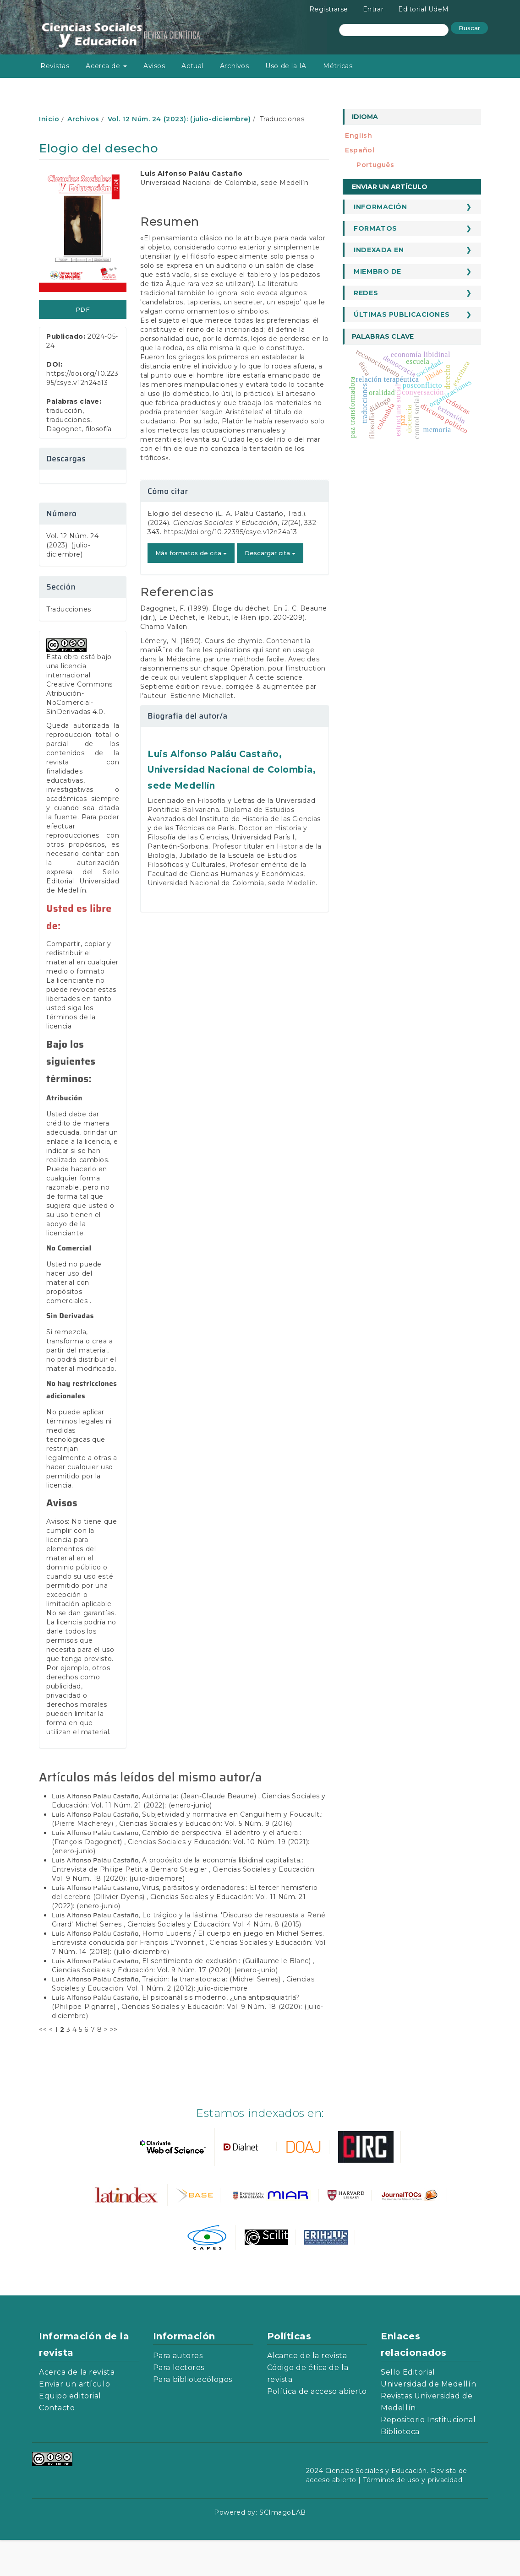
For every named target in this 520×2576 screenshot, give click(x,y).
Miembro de (377, 271)
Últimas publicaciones (401, 314)
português (375, 165)
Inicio (49, 119)
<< (43, 2066)
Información (380, 207)
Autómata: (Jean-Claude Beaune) (200, 1832)
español (359, 150)
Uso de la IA (286, 66)
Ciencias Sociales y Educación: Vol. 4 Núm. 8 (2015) (214, 1960)
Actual (192, 66)
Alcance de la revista (307, 2391)
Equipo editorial (70, 2432)
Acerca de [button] (106, 66)
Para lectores (178, 2403)
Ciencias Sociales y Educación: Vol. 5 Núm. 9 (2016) (205, 1860)
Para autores (178, 2391)
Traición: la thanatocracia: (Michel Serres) (212, 2015)
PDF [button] (83, 309)
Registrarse (328, 9)
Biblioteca (400, 2467)
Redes (366, 293)
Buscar (469, 28)
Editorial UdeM (423, 9)
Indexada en (379, 250)
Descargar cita (270, 553)
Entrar (373, 9)
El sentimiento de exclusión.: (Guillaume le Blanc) (227, 1997)
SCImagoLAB (282, 2548)
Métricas (337, 66)
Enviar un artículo (389, 187)
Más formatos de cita (191, 553)
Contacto (57, 2444)
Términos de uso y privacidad (412, 2516)
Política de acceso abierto (317, 2427)
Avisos (154, 66)
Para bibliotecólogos (192, 2415)
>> (114, 2066)
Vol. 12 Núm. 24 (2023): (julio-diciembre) (179, 119)
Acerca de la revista (77, 2408)
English (358, 135)
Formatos (375, 228)
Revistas (54, 66)
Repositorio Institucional (428, 2456)
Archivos (234, 66)
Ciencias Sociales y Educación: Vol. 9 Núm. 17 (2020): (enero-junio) (165, 2006)
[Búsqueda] (394, 30)
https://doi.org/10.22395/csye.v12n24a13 (230, 532)
